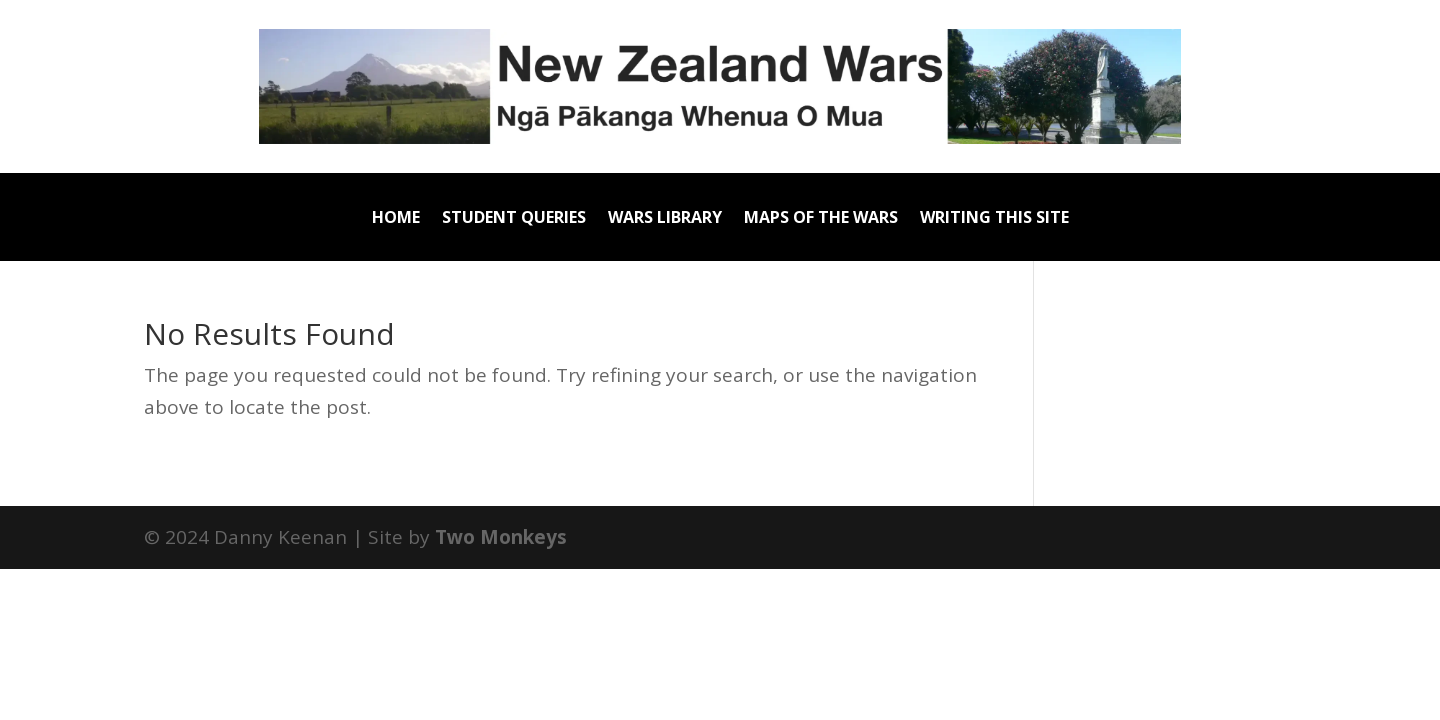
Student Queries (514, 219)
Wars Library (665, 219)
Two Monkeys (501, 537)
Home (396, 219)
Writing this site (994, 219)
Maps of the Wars (821, 219)
